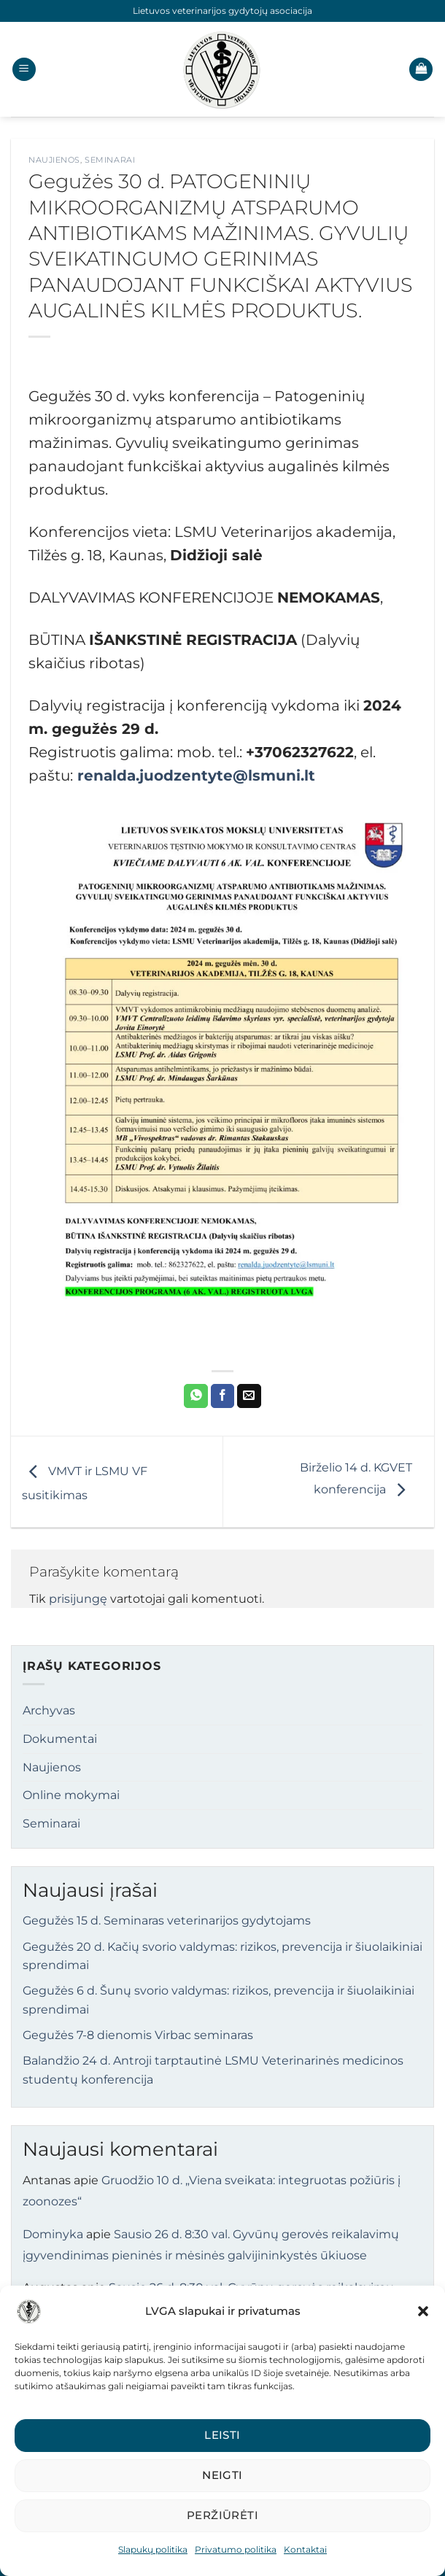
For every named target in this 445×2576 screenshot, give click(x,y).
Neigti (222, 2475)
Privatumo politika (235, 2549)
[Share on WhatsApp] (196, 1396)
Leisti (222, 2435)
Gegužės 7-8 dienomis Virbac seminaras (138, 2035)
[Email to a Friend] (249, 1396)
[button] (423, 2311)
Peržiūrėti (223, 2515)
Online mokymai (71, 1795)
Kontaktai (305, 2549)
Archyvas (49, 1710)
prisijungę (78, 1599)
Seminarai (110, 160)
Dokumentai (60, 1739)
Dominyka (53, 2234)
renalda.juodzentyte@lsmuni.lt (196, 775)
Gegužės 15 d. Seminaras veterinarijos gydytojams (167, 1920)
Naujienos (54, 160)
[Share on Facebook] (223, 1396)
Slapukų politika (152, 2549)
